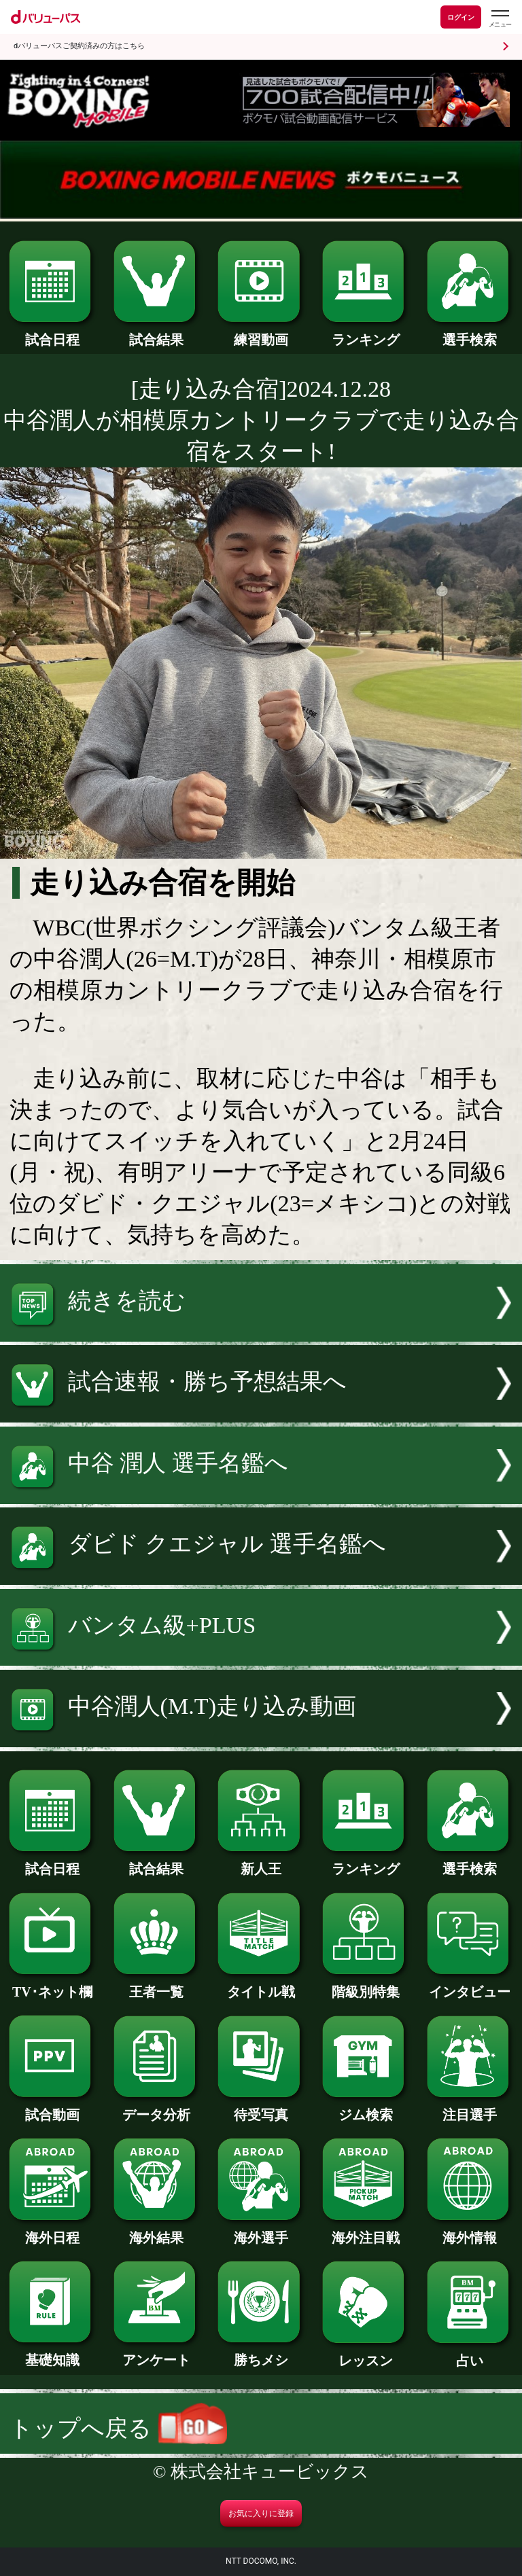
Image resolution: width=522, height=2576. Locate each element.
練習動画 (260, 333)
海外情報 (470, 2231)
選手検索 (470, 333)
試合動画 (52, 2108)
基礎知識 (52, 2353)
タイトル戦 (260, 1985)
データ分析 (156, 2108)
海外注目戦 (365, 2231)
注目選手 (470, 2108)
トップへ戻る (118, 2428)
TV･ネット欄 (52, 1985)
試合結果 (156, 333)
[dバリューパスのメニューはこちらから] (499, 18)
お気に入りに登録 (261, 2513)
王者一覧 (156, 1985)
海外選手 (260, 2231)
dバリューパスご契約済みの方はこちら (79, 45)
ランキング (365, 333)
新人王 (260, 1862)
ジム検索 (365, 2108)
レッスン (365, 2354)
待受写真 (260, 2108)
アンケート (156, 2353)
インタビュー (470, 1985)
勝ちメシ (260, 2353)
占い (470, 2354)
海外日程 (52, 2231)
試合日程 (52, 333)
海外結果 (156, 2231)
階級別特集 (365, 1985)
